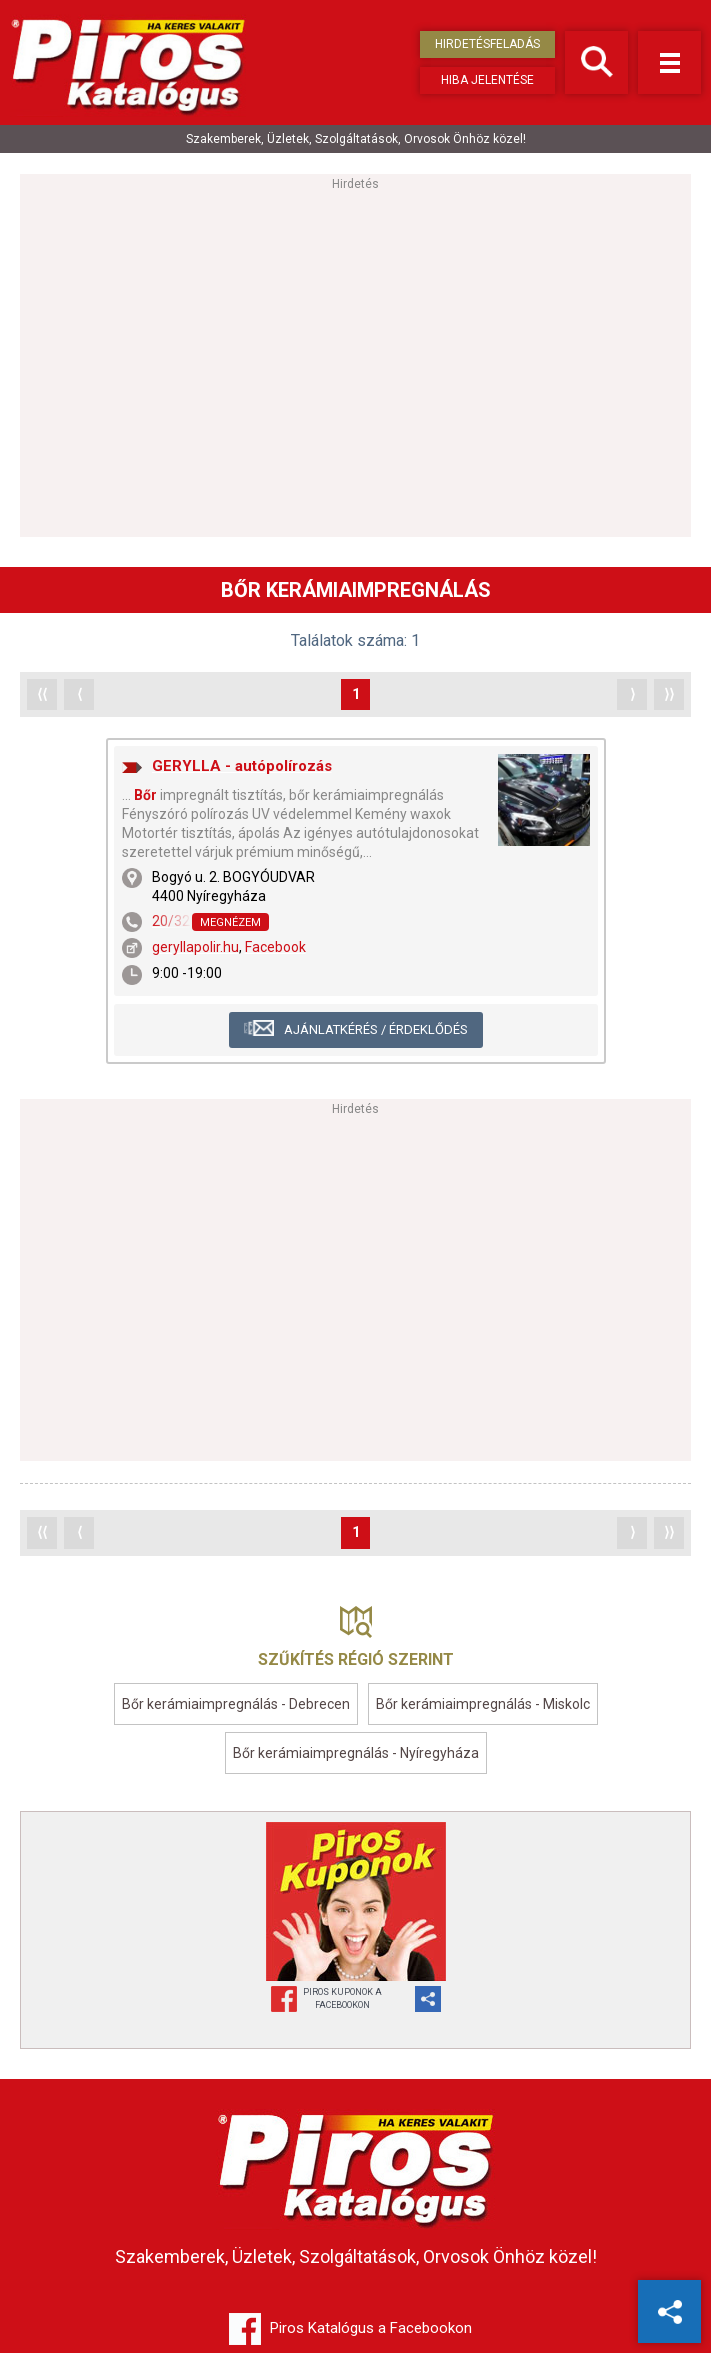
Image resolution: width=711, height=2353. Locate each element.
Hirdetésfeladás (487, 44)
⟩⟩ (669, 694)
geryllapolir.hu (195, 947)
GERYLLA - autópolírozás (242, 766)
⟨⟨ (42, 694)
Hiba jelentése (487, 80)
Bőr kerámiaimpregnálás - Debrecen (236, 1704)
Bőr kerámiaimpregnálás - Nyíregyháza (356, 1753)
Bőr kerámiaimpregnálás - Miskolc (483, 1704)
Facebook (275, 947)
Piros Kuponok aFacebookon (342, 1998)
